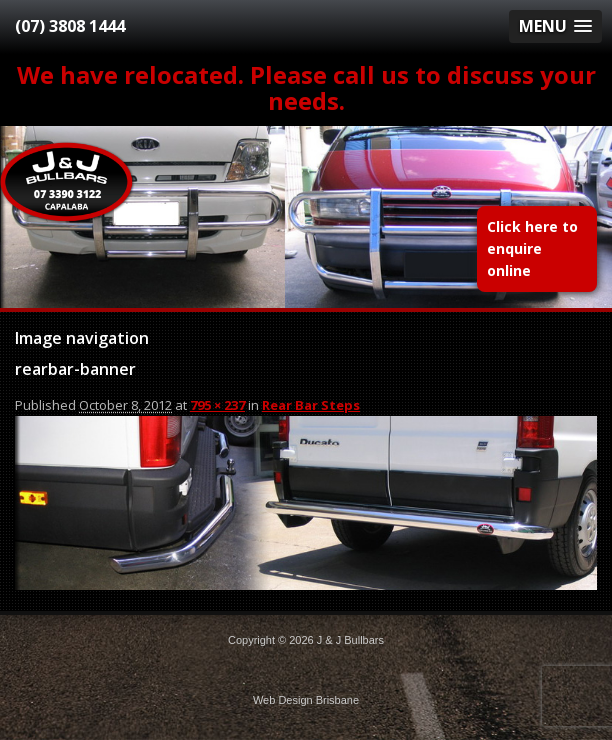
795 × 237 (217, 405)
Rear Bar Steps (311, 405)
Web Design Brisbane (306, 700)
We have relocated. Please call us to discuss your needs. (306, 87)
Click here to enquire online (532, 248)
